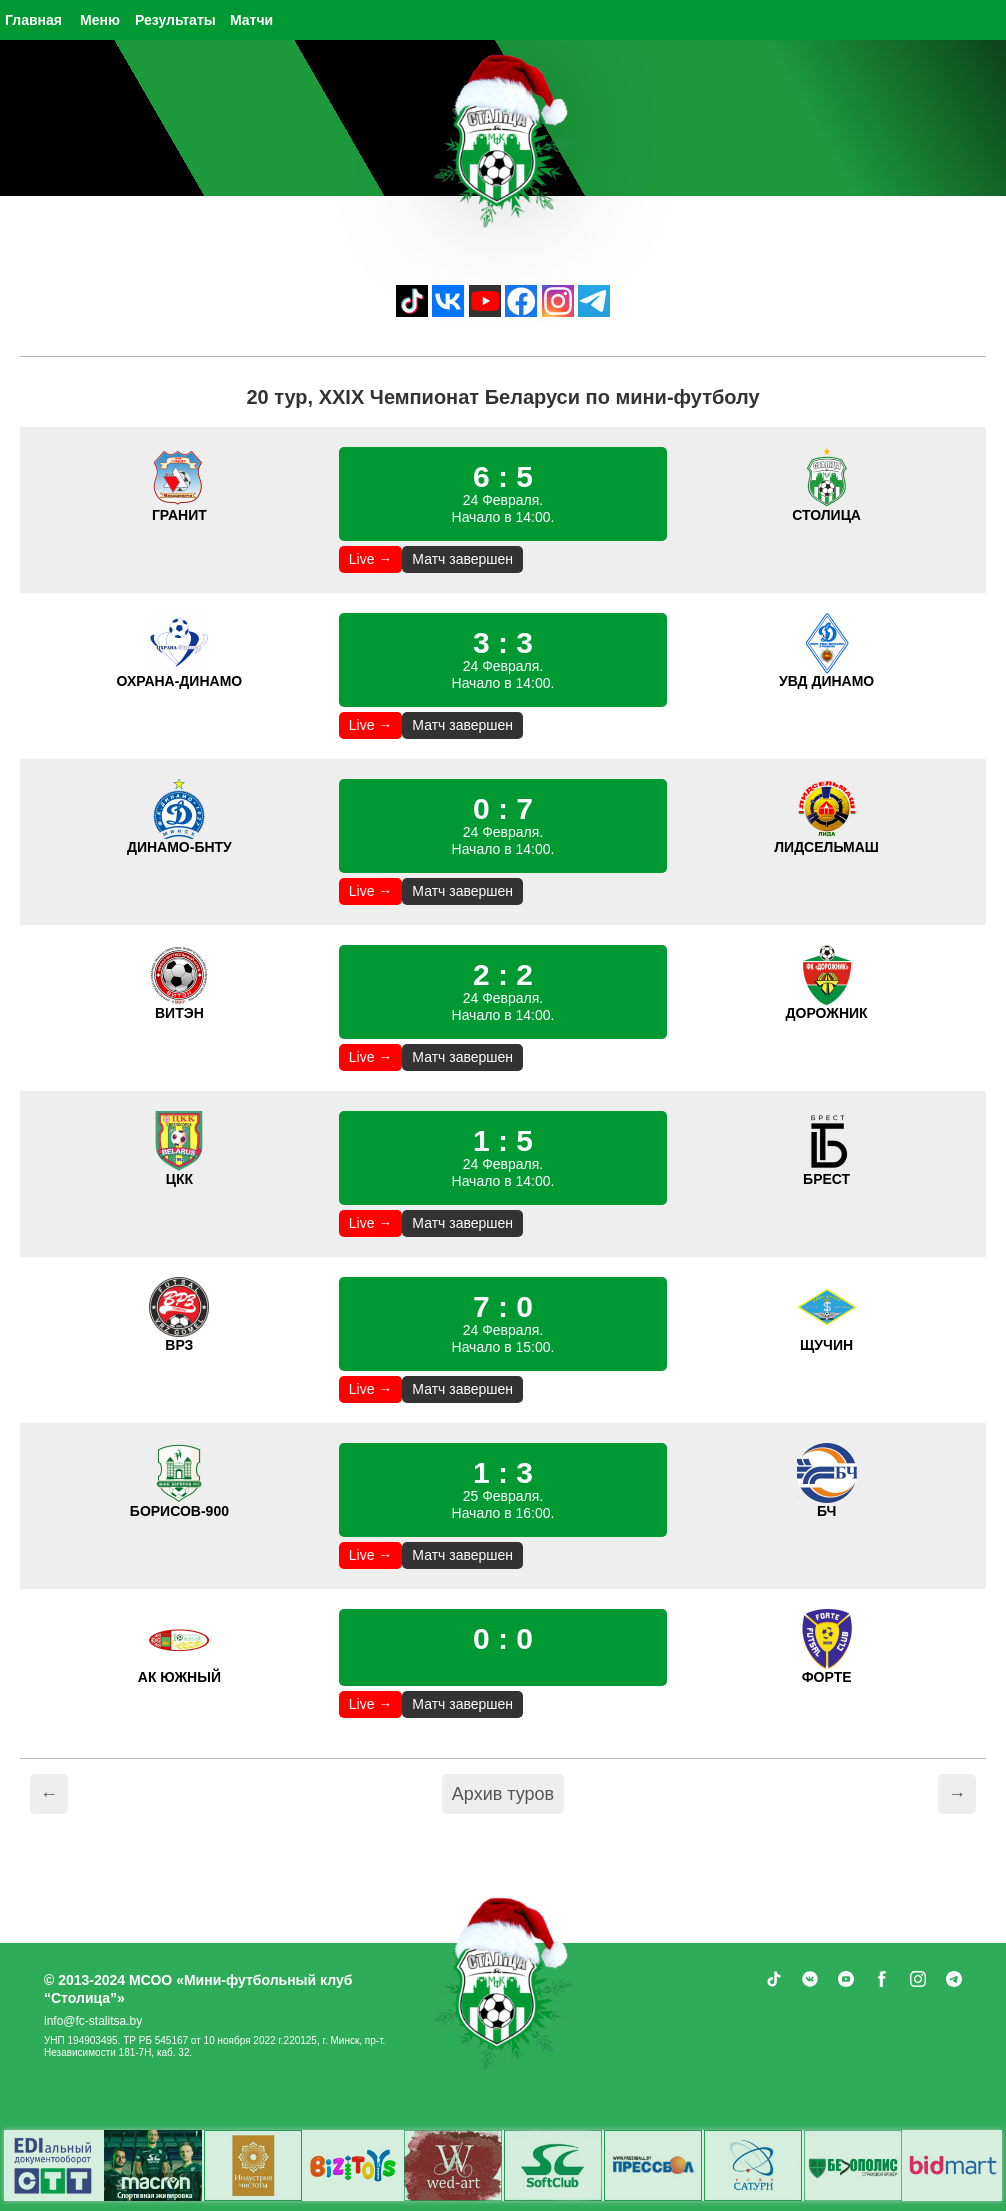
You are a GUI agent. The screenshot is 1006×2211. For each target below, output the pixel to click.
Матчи (251, 20)
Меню (100, 20)
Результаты (175, 20)
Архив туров (503, 1794)
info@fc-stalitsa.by (93, 2021)
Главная (33, 20)
